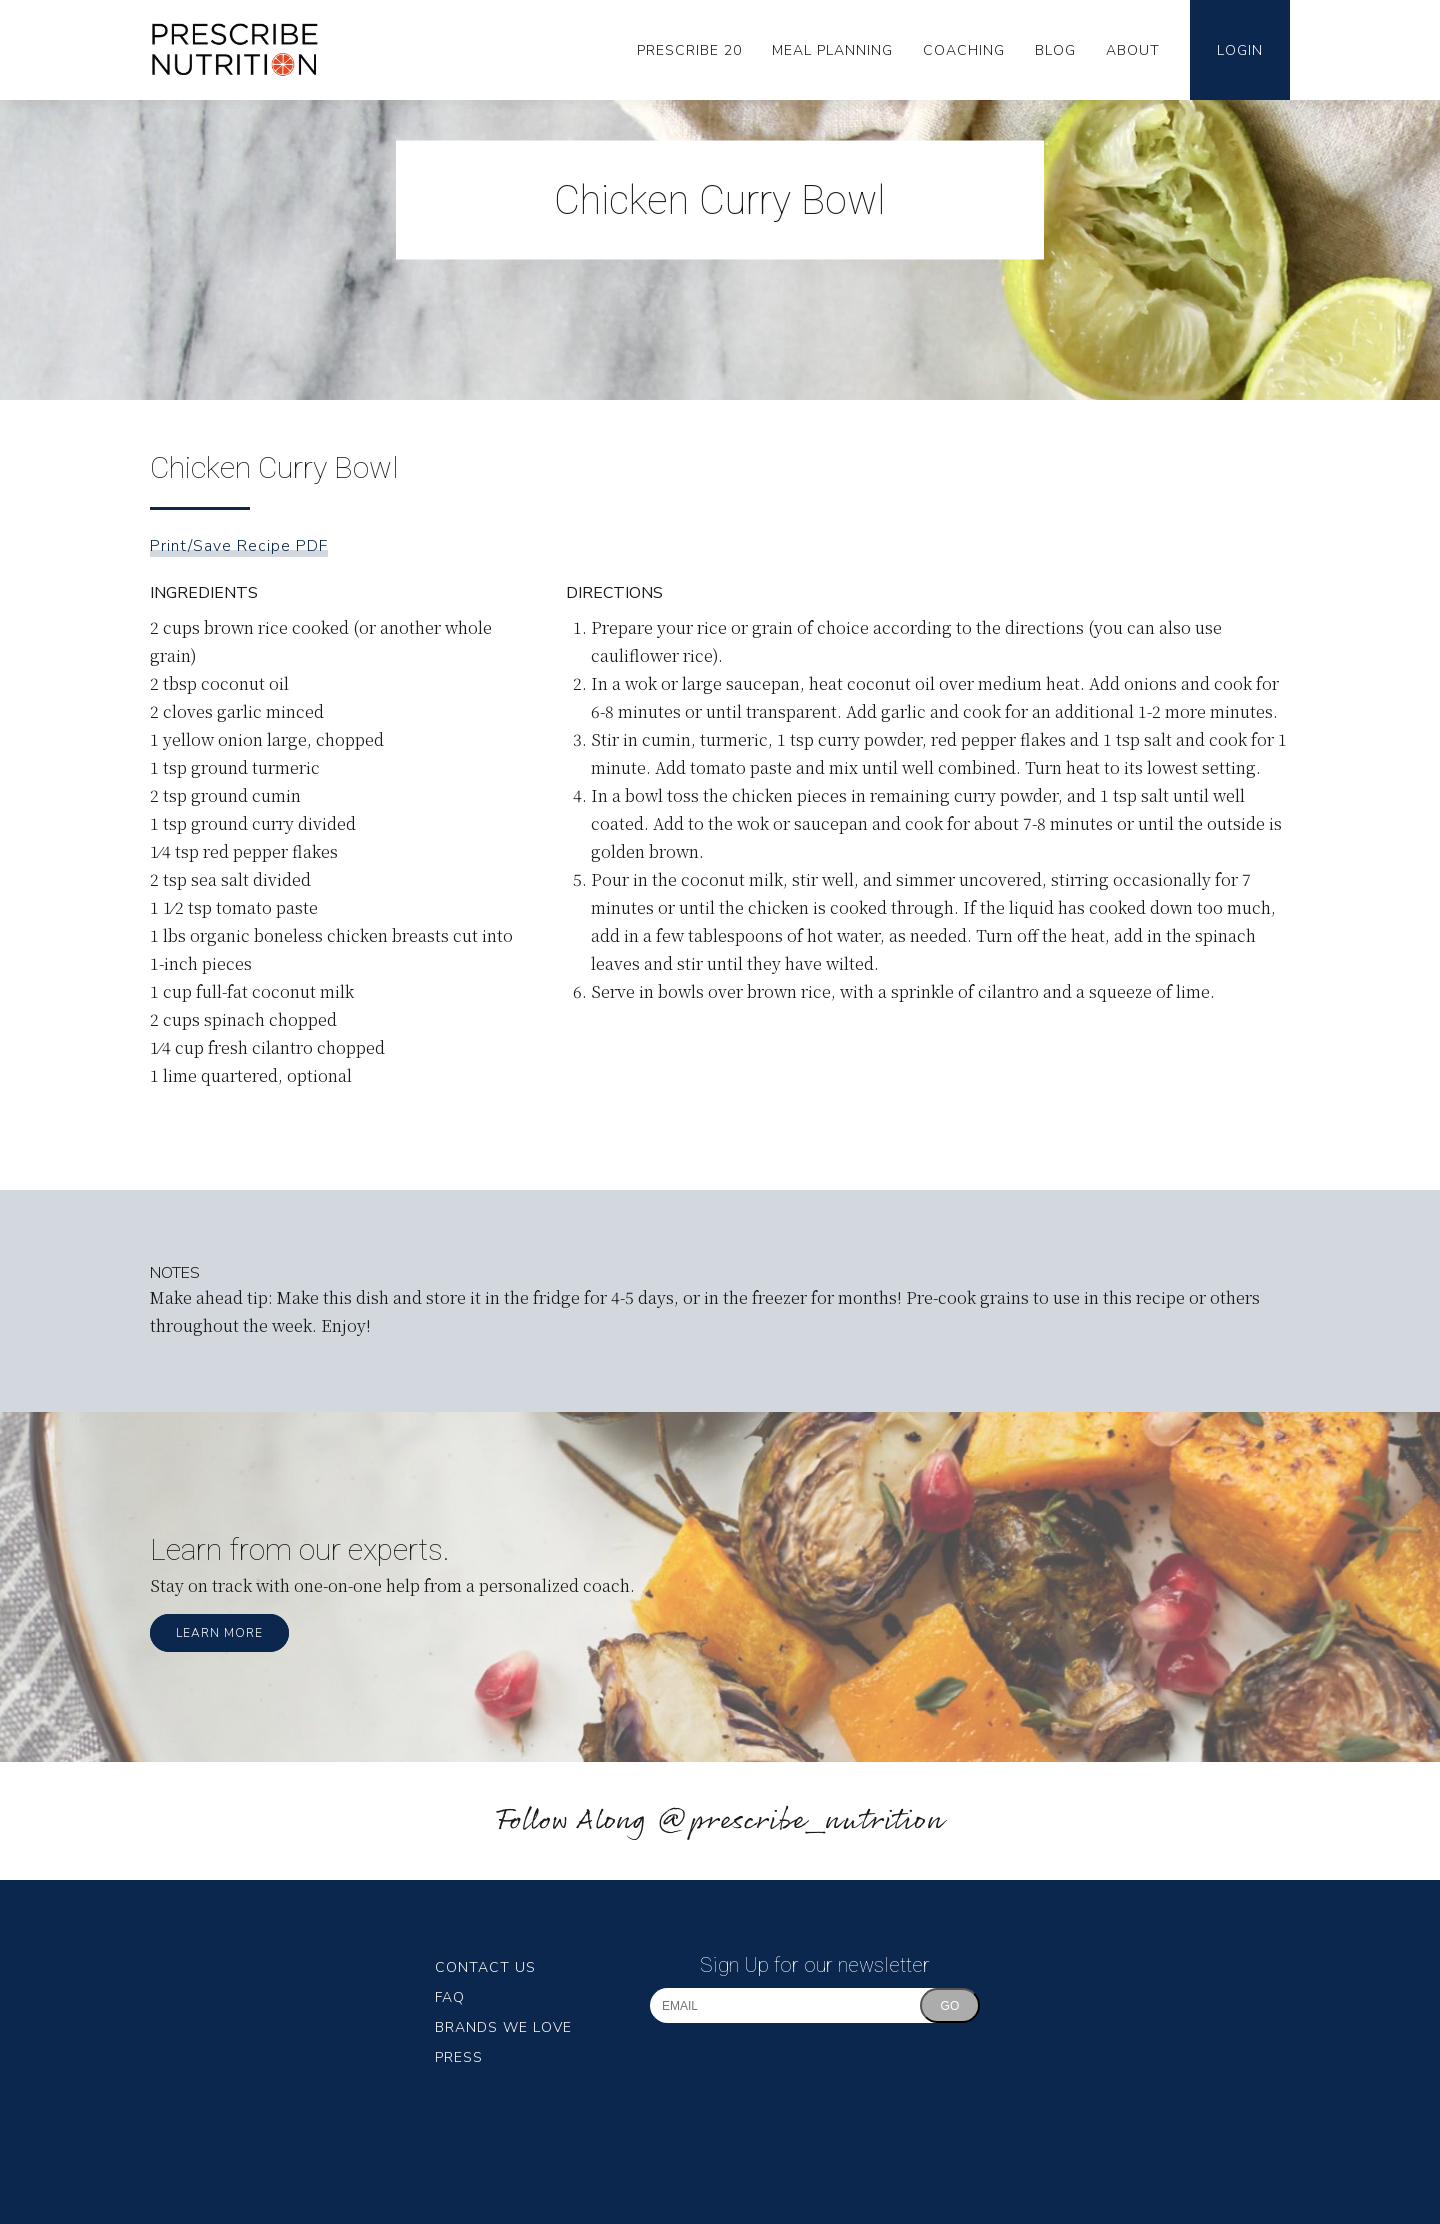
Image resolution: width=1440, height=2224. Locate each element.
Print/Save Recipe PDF (239, 546)
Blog (1055, 50)
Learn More (219, 1633)
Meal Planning (832, 50)
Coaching (964, 50)
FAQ (450, 1997)
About (1133, 50)
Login (1240, 50)
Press (459, 2057)
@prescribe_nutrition (800, 1821)
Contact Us (485, 1967)
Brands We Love (503, 2027)
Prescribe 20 (689, 50)
